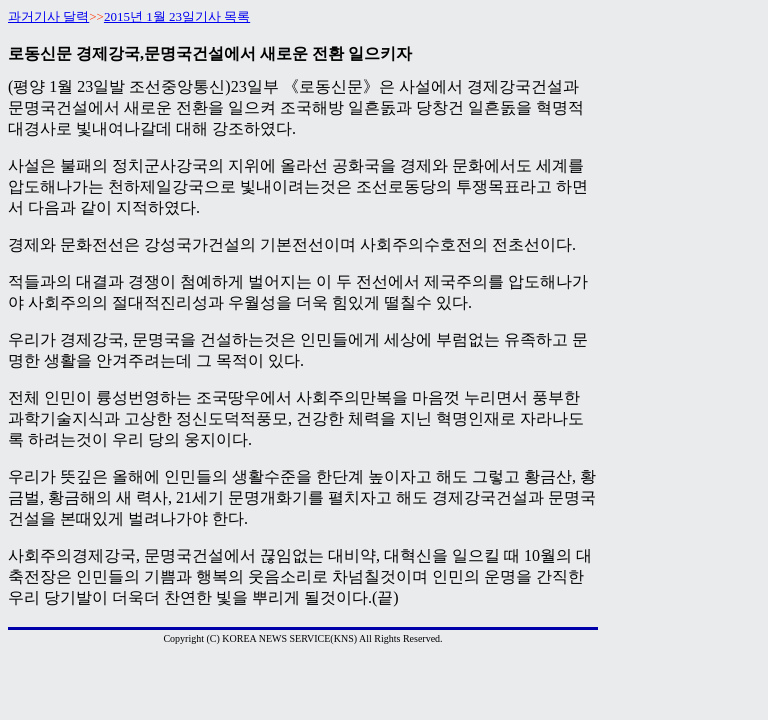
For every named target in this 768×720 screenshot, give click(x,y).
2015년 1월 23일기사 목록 (177, 16)
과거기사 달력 (48, 16)
